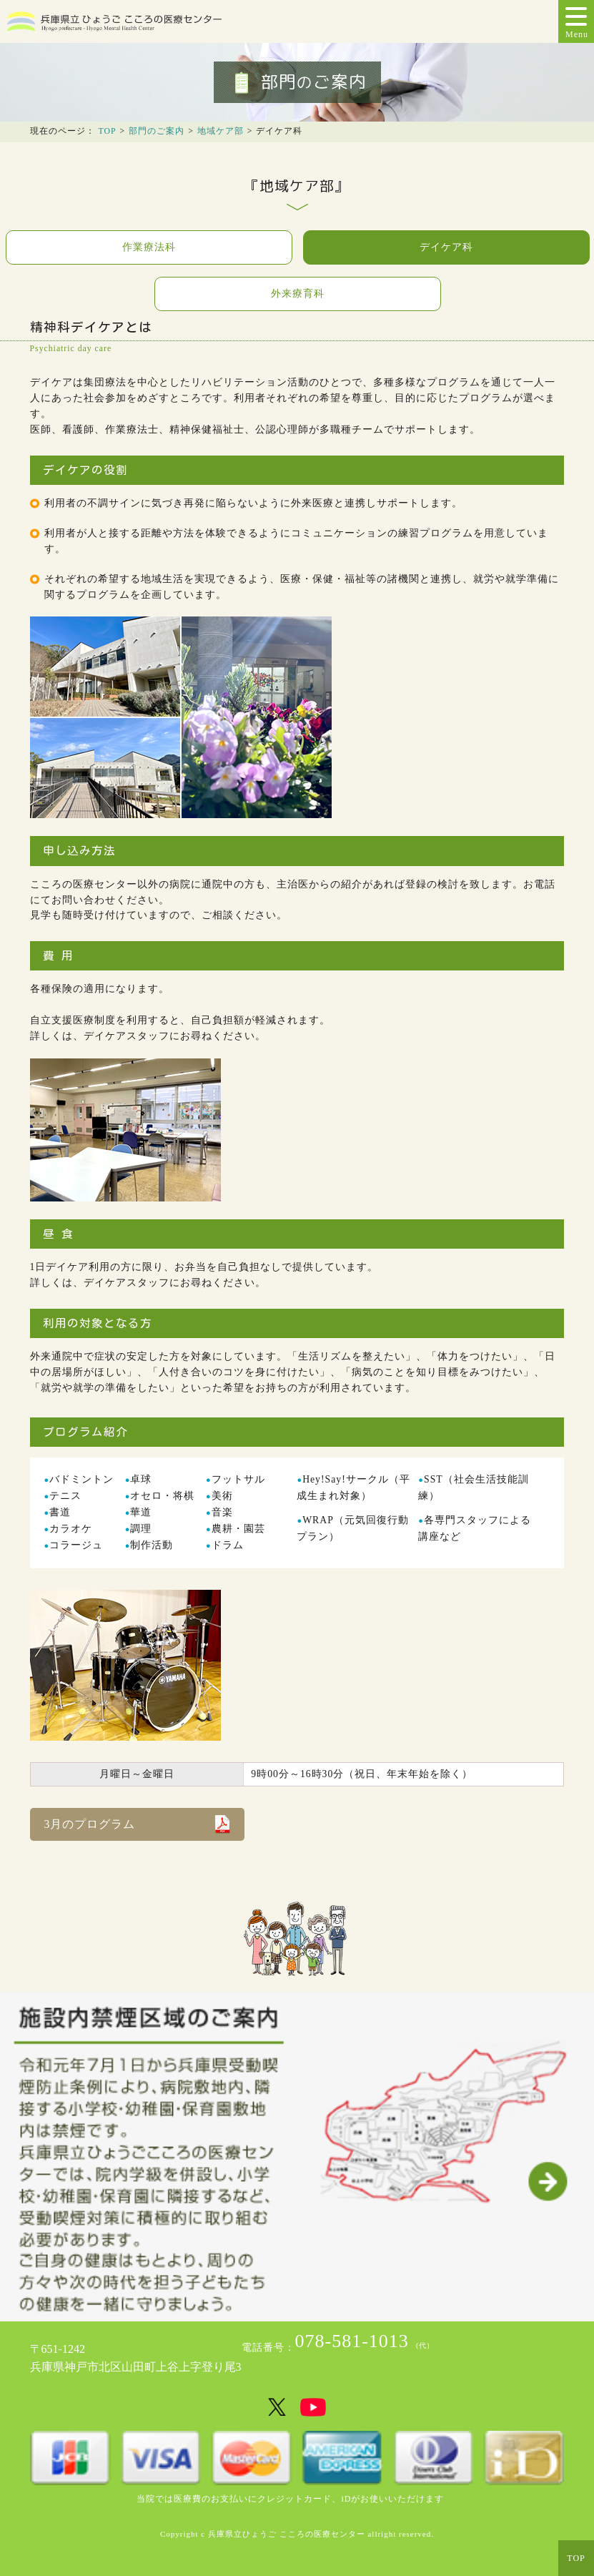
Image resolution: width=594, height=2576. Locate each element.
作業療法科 (149, 247)
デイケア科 (446, 247)
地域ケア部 (220, 131)
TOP (108, 131)
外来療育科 (298, 293)
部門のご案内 (156, 131)
